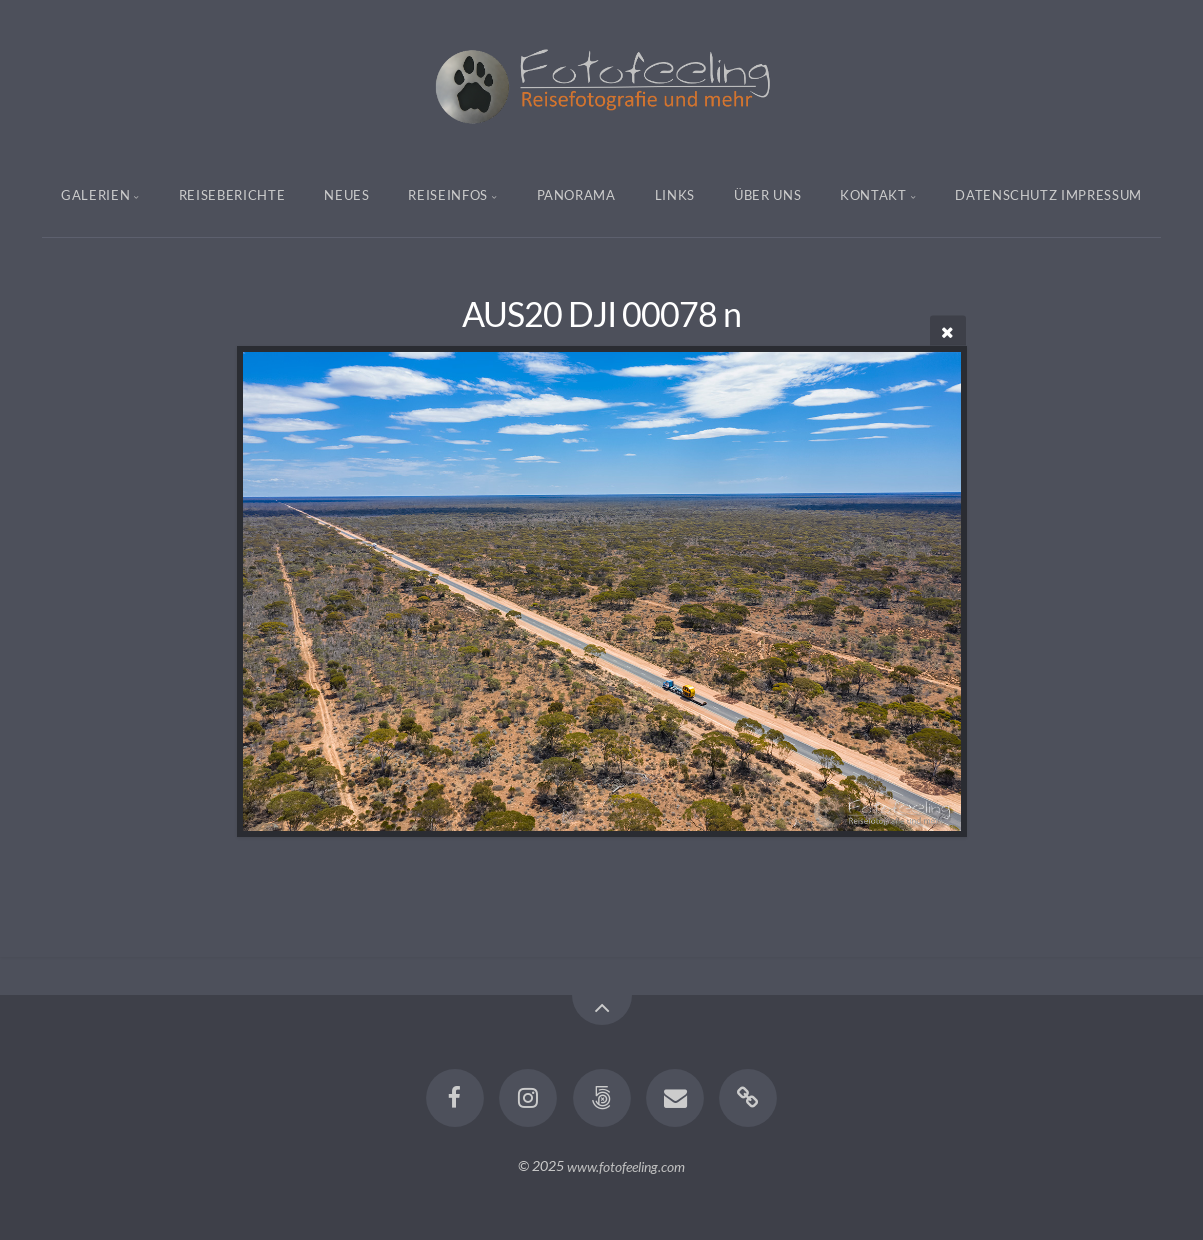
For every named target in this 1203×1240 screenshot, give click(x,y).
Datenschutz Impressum (1048, 195)
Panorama (576, 195)
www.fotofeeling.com (626, 1165)
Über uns (767, 195)
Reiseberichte (232, 195)
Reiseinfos (448, 195)
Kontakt (873, 195)
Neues (346, 195)
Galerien (95, 195)
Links (675, 195)
